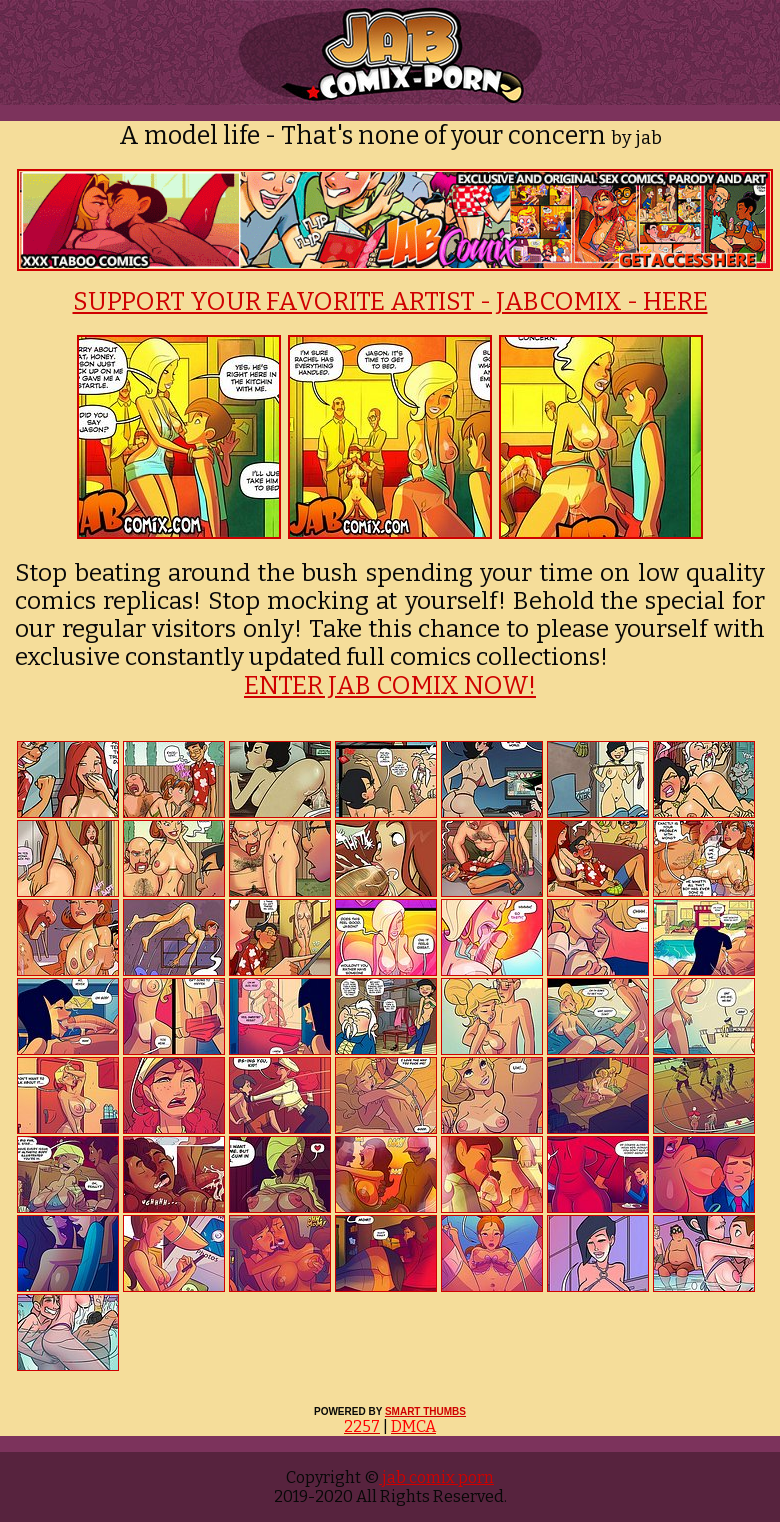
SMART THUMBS (425, 1411)
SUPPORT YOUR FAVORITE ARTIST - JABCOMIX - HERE (390, 302)
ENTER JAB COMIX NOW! (390, 686)
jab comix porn (436, 1477)
